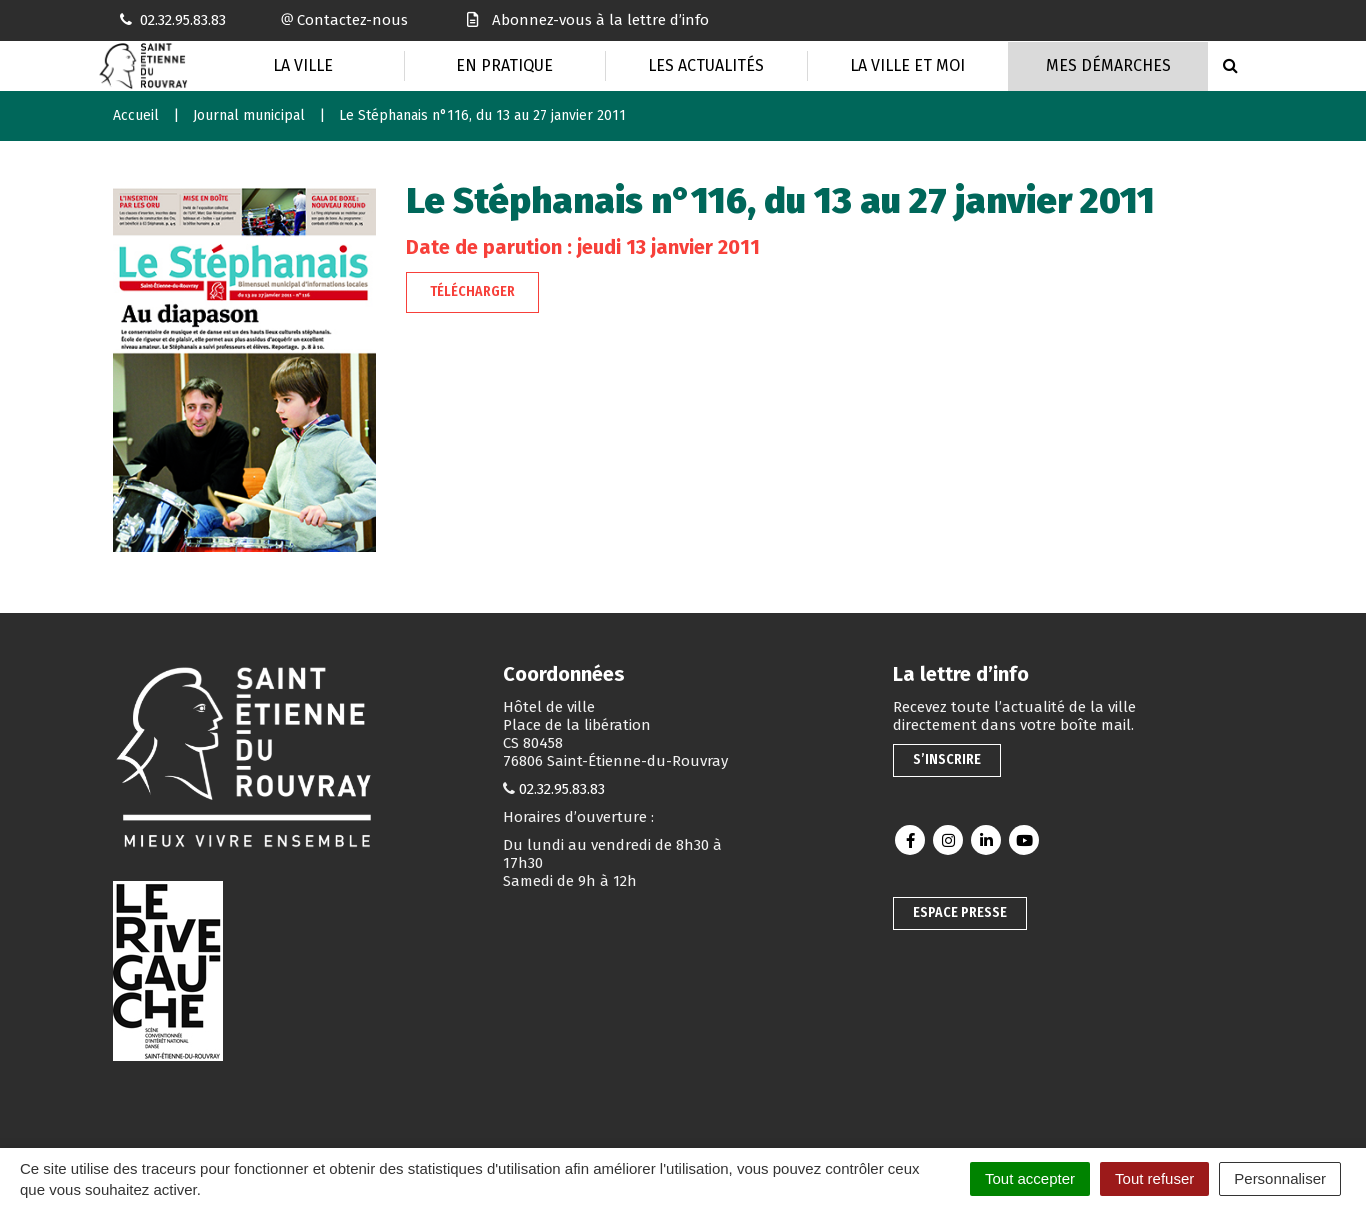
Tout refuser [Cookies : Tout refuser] (1154, 1178)
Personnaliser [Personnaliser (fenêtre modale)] (1280, 1178)
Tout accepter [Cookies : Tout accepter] (1030, 1178)
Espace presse (960, 912)
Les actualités (706, 65)
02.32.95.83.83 (562, 789)
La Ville (303, 65)
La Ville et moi (907, 65)
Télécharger (472, 291)
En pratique (504, 65)
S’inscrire (947, 759)
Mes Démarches (1108, 65)
